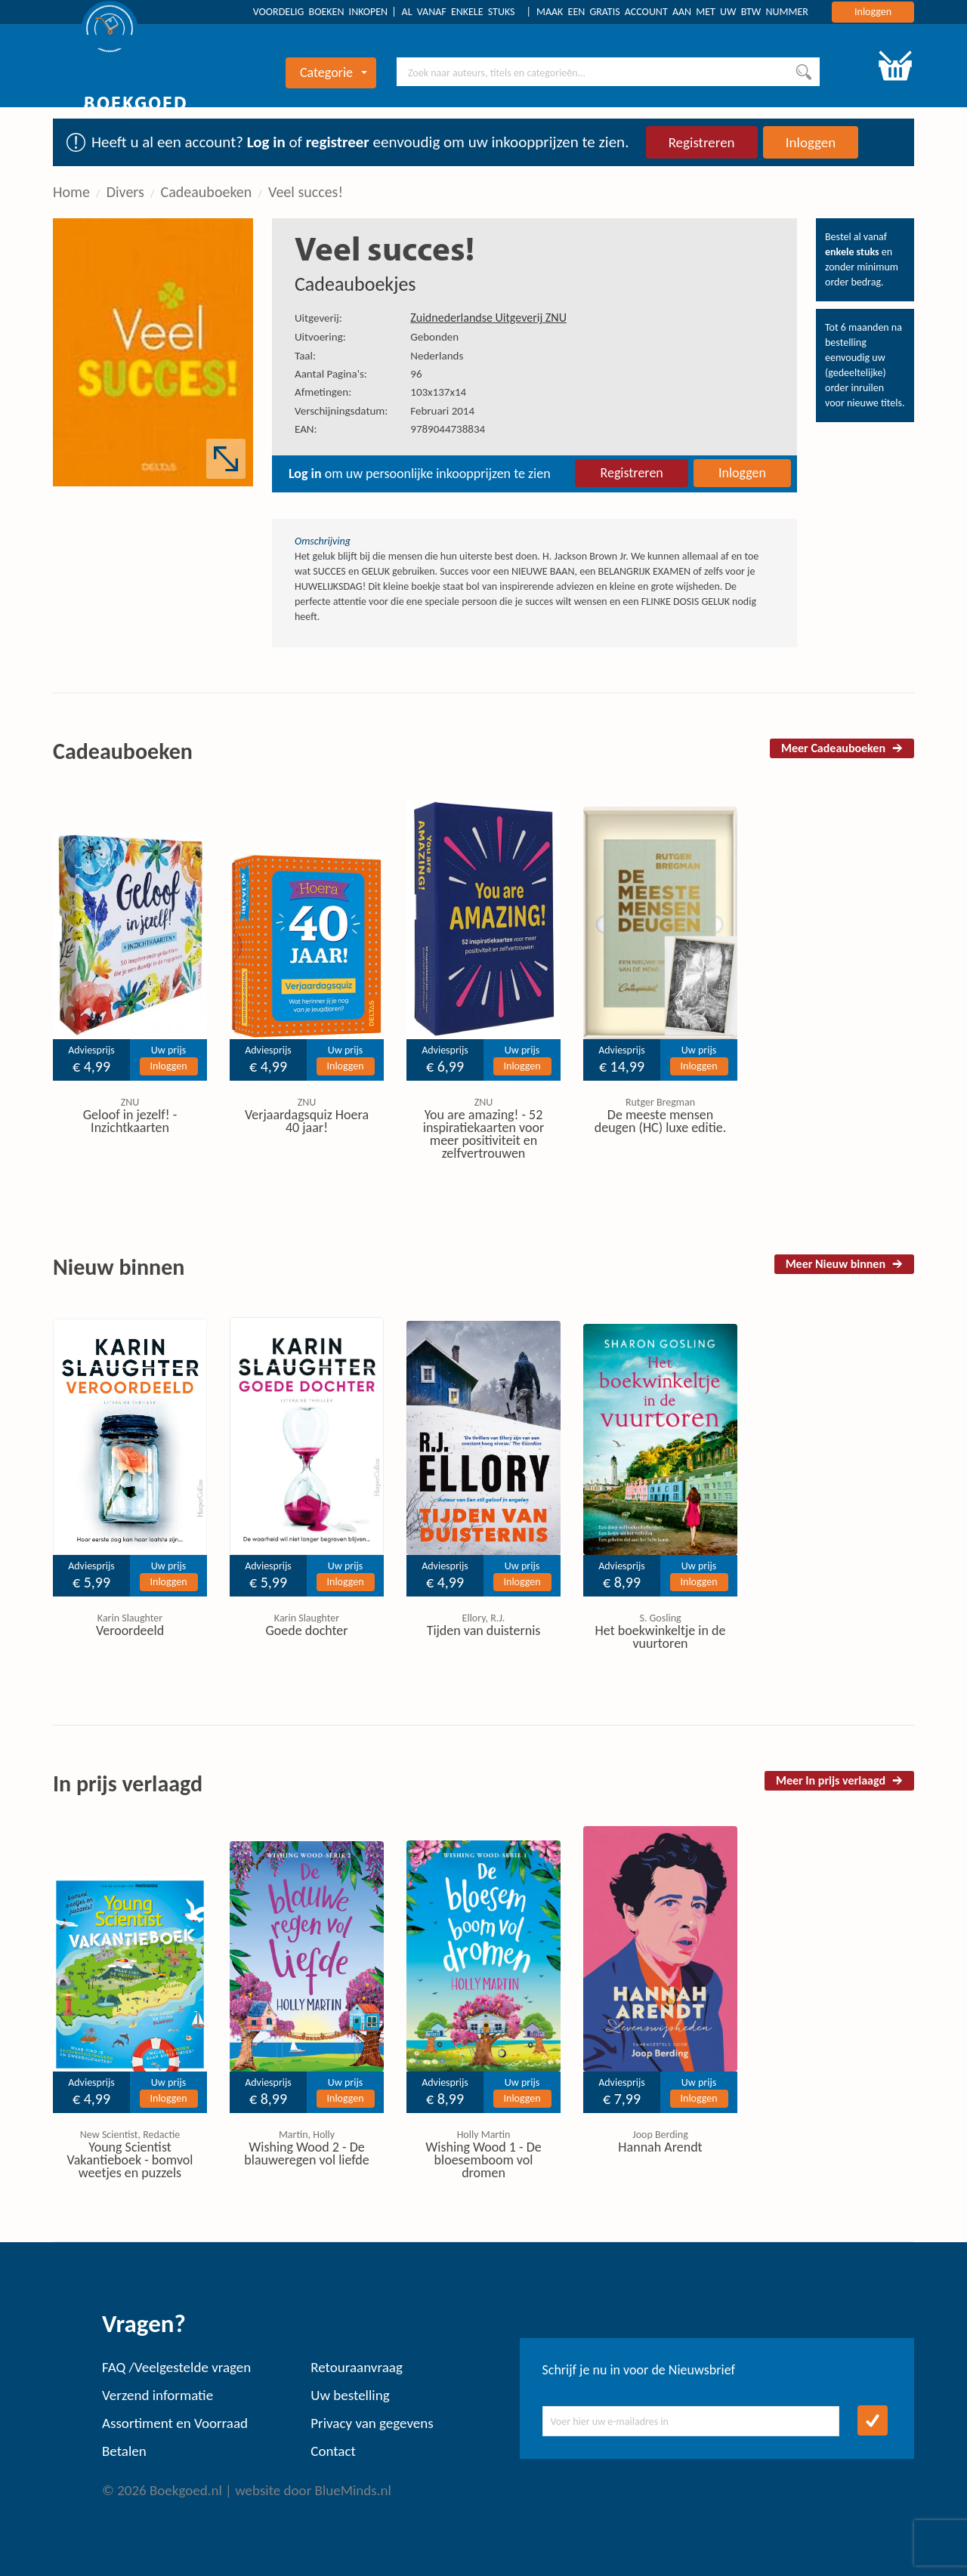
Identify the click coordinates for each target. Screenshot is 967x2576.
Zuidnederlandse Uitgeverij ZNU (488, 317)
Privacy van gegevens (371, 2423)
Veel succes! (305, 192)
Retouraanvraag (356, 2367)
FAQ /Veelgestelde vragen (176, 2367)
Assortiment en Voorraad (175, 2423)
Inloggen (872, 11)
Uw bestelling (349, 2395)
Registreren (702, 142)
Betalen (124, 2451)
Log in (266, 142)
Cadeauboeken (206, 192)
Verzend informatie (157, 2395)
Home (71, 192)
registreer (337, 142)
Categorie (333, 72)
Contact (333, 2451)
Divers (125, 192)
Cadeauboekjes (355, 284)
